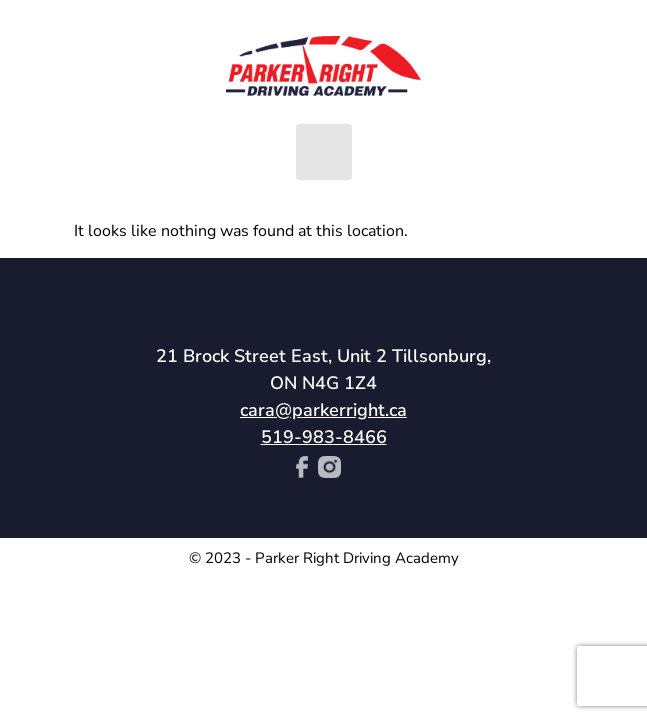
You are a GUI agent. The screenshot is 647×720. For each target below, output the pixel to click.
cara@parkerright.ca (323, 410)
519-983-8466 (324, 437)
